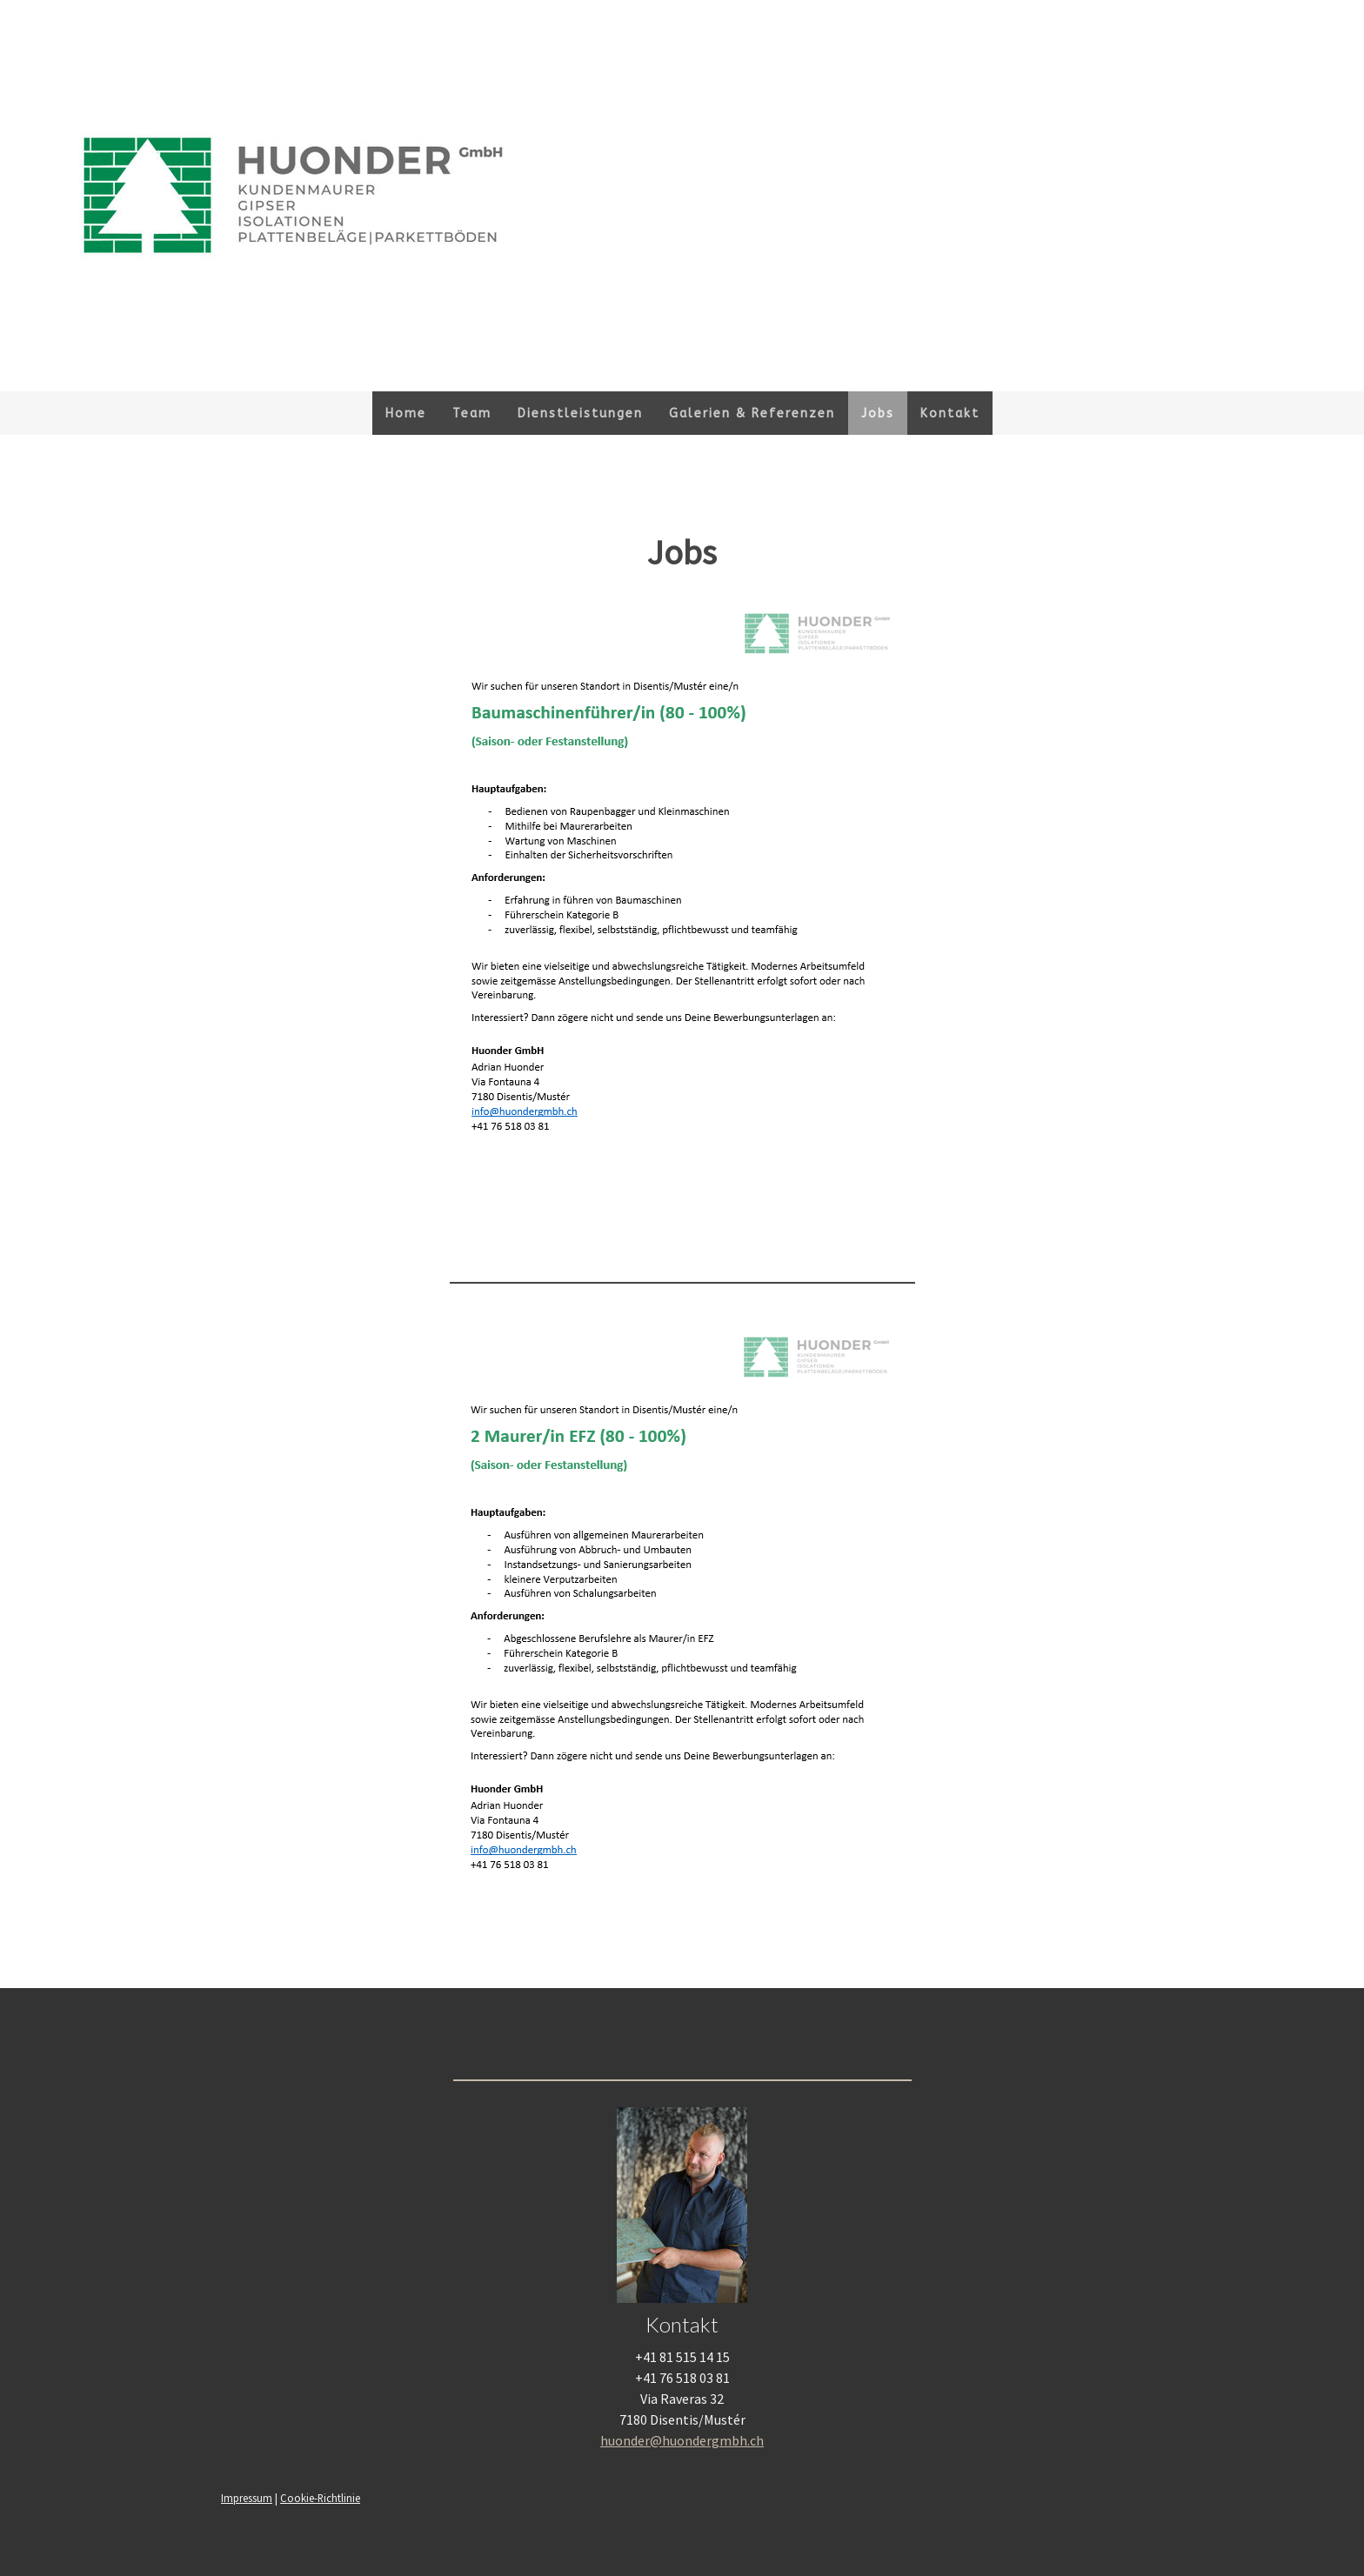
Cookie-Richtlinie (320, 2498)
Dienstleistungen (580, 413)
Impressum (246, 2498)
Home (405, 413)
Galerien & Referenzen (752, 413)
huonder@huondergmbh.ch (682, 2440)
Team (471, 413)
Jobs (877, 413)
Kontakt (950, 413)
